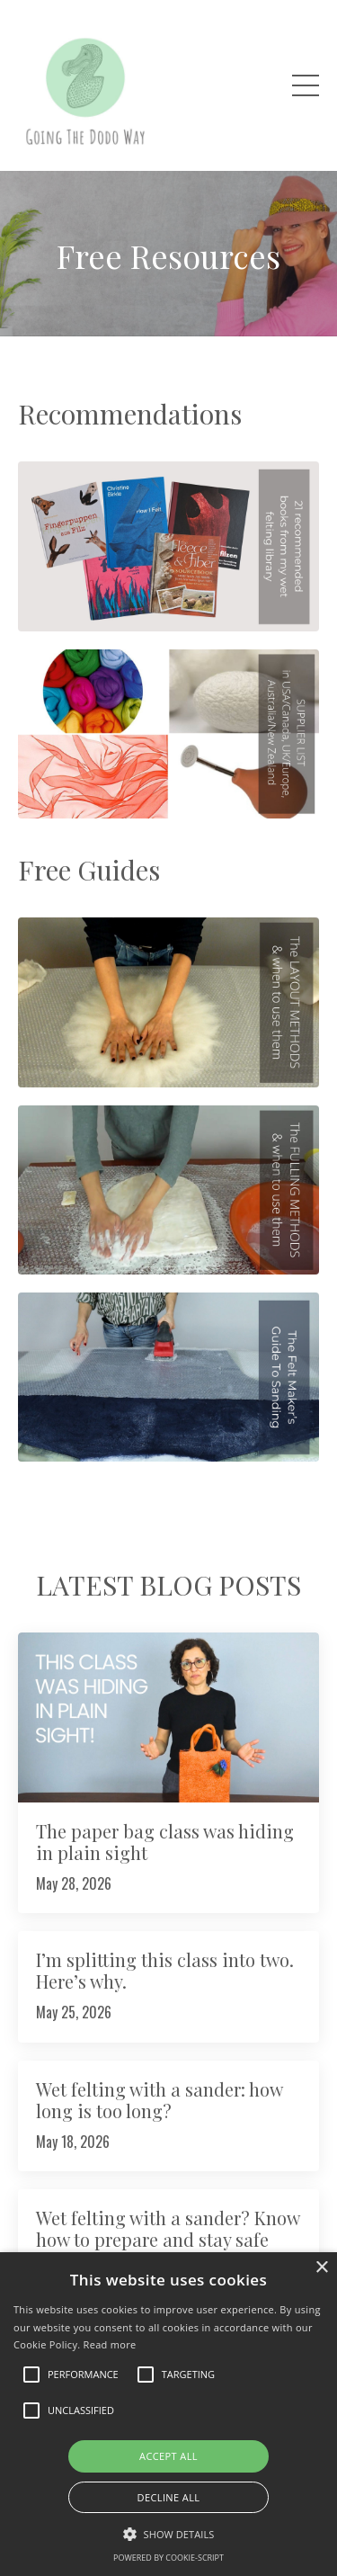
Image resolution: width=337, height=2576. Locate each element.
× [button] (321, 2268)
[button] (169, 2534)
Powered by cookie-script (168, 2557)
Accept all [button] (168, 2456)
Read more (110, 2344)
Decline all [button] (168, 2497)
